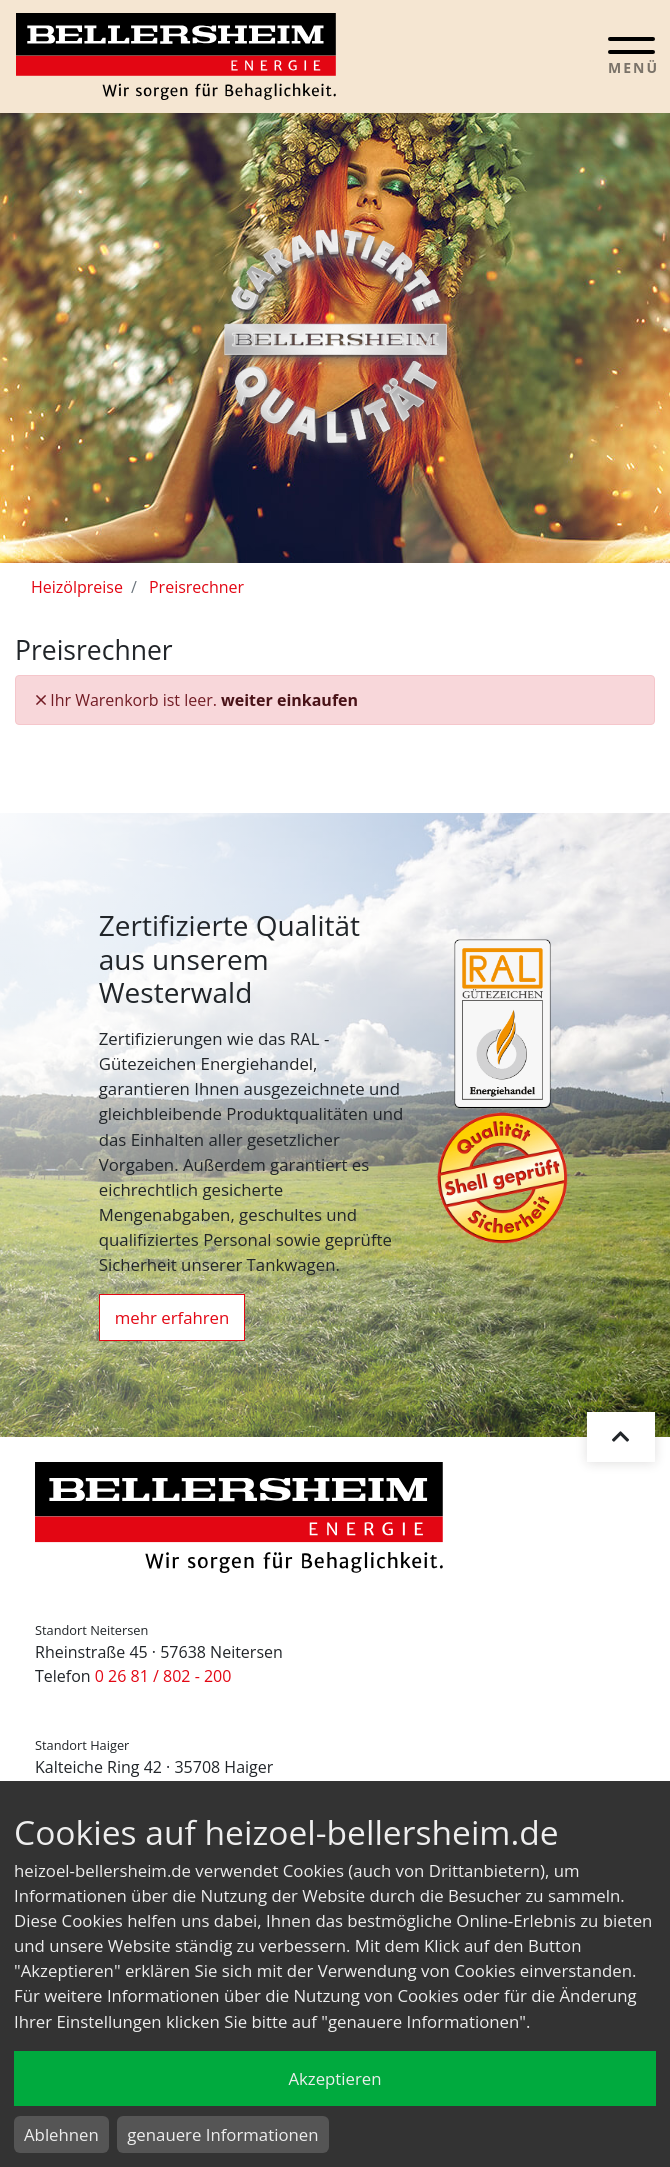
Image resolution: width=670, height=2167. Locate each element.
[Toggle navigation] (631, 55)
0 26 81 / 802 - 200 (163, 1676)
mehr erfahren (172, 1317)
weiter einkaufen (289, 700)
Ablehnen (61, 2134)
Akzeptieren (334, 2078)
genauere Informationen (222, 2134)
